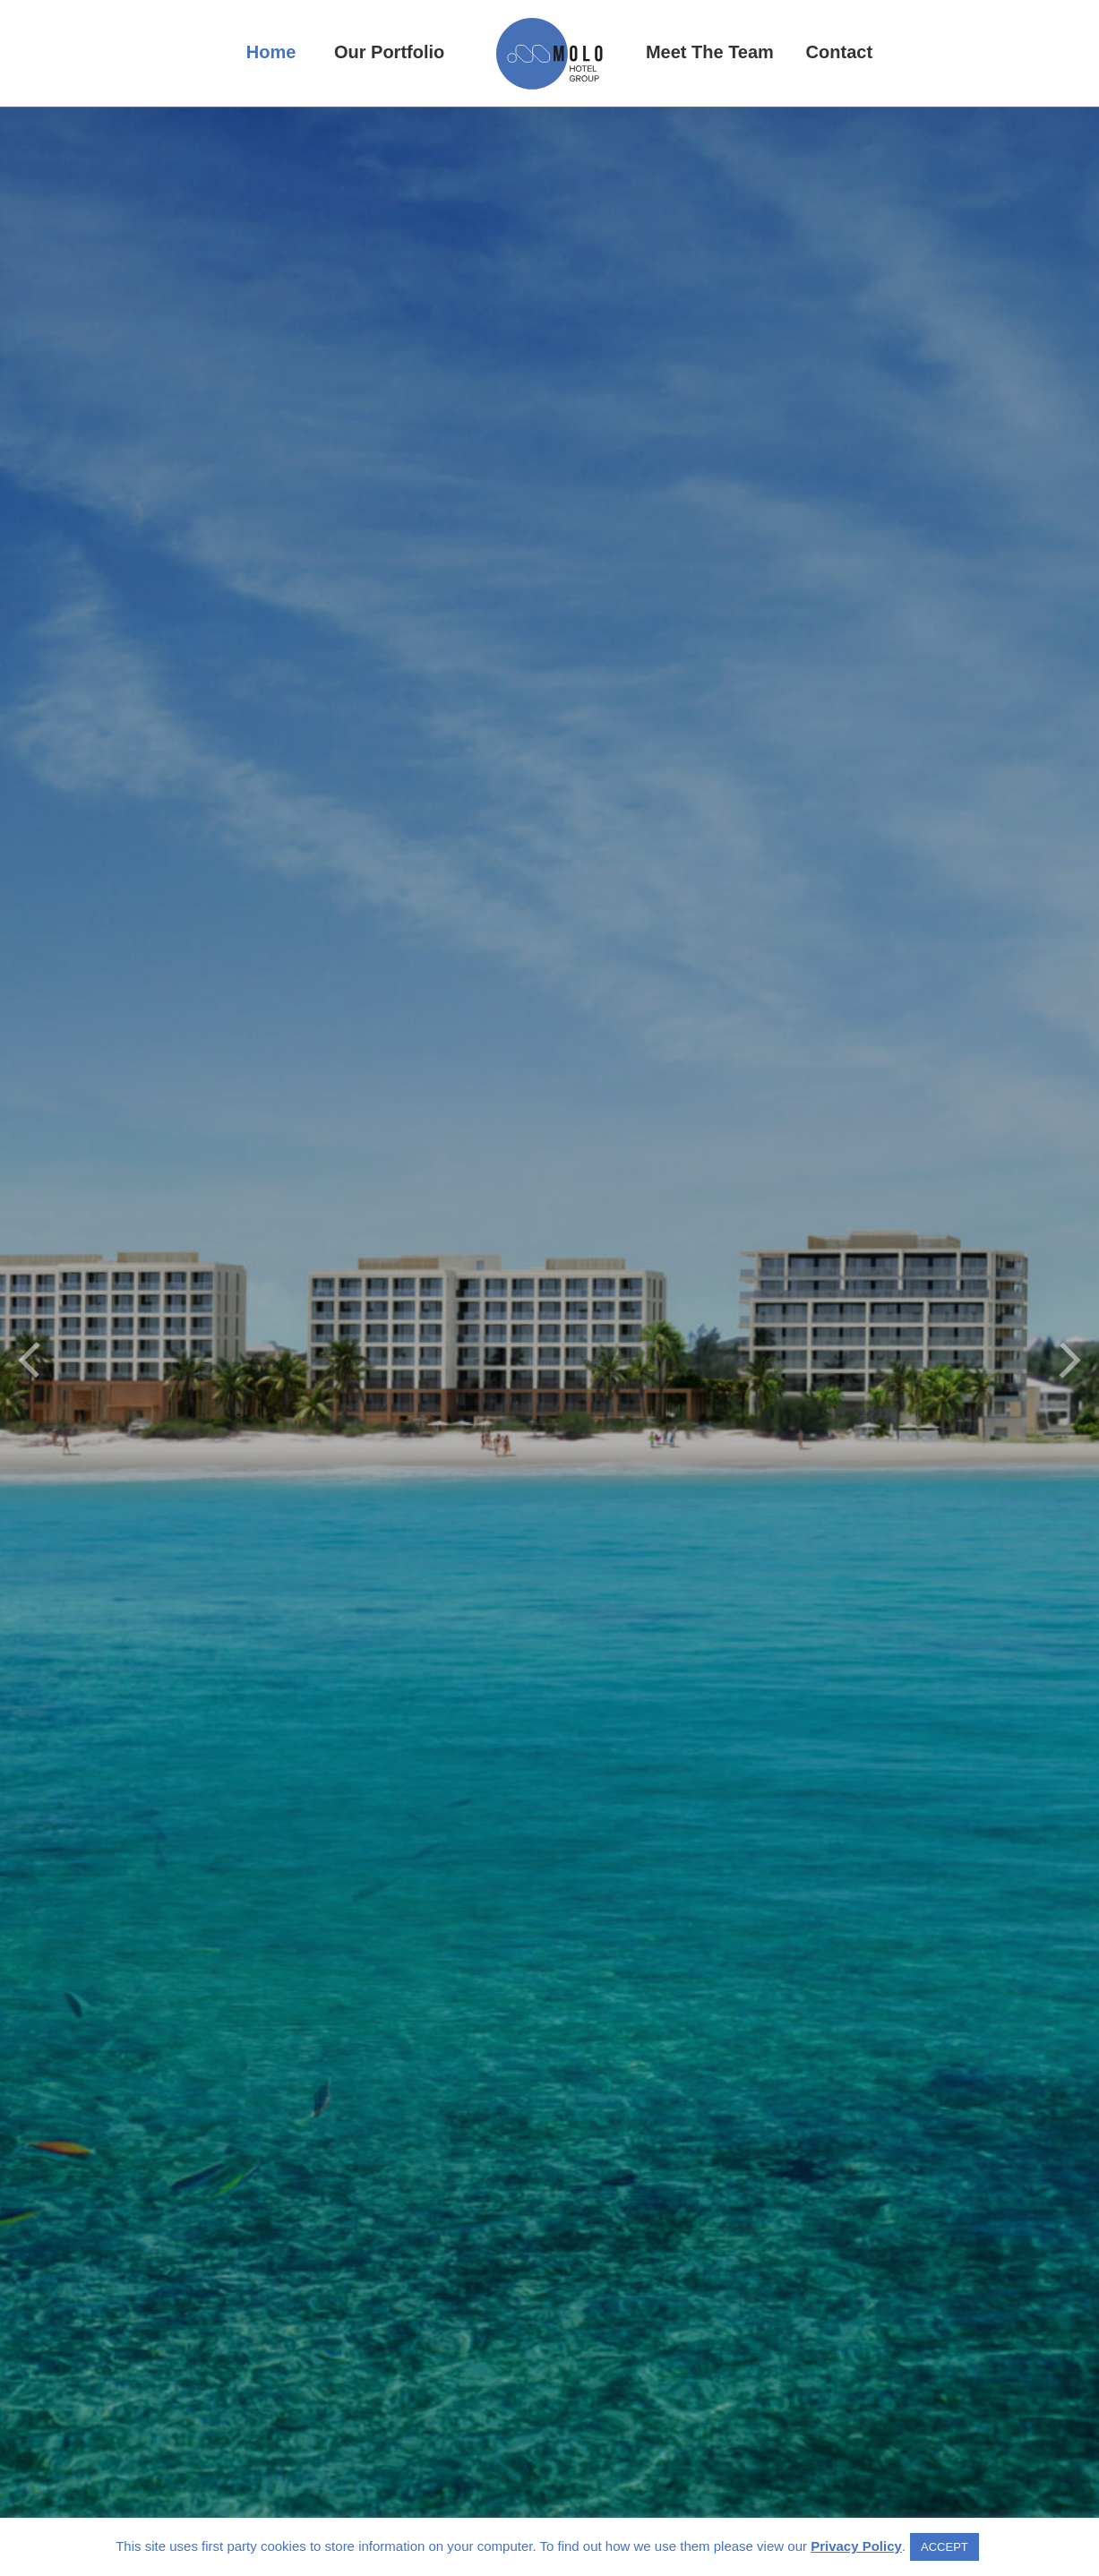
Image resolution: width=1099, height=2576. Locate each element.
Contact (839, 52)
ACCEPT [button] (944, 2547)
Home (271, 52)
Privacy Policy (856, 2546)
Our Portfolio (389, 52)
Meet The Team (710, 52)
